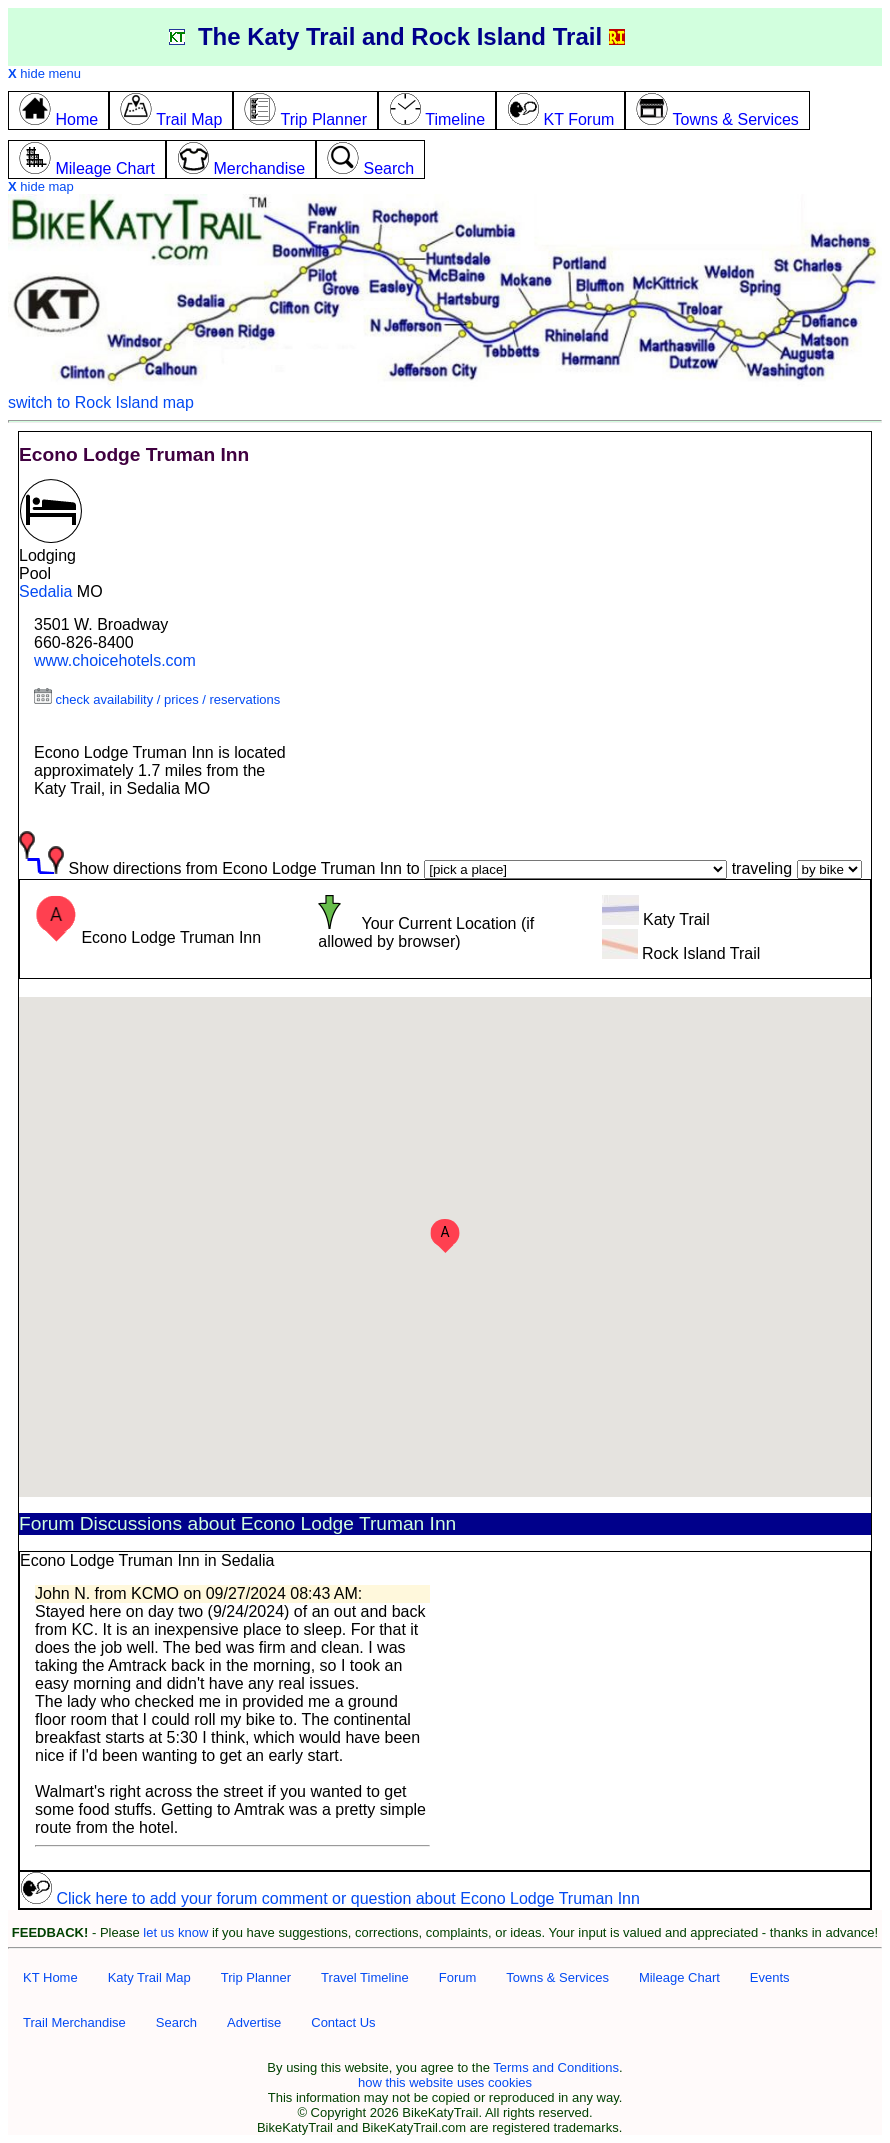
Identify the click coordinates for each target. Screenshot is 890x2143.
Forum (458, 1977)
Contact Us (343, 2022)
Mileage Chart (679, 1977)
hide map (41, 186)
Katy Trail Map (149, 1977)
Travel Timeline (365, 1977)
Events (770, 1977)
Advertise (254, 2022)
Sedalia (45, 591)
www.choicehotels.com (115, 660)
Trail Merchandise (74, 2022)
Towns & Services (557, 1977)
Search (176, 2022)
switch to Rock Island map (101, 402)
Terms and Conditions (556, 2067)
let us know (175, 1932)
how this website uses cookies (445, 2082)
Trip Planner (256, 1977)
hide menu (44, 73)
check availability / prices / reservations (157, 699)
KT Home (50, 1977)
